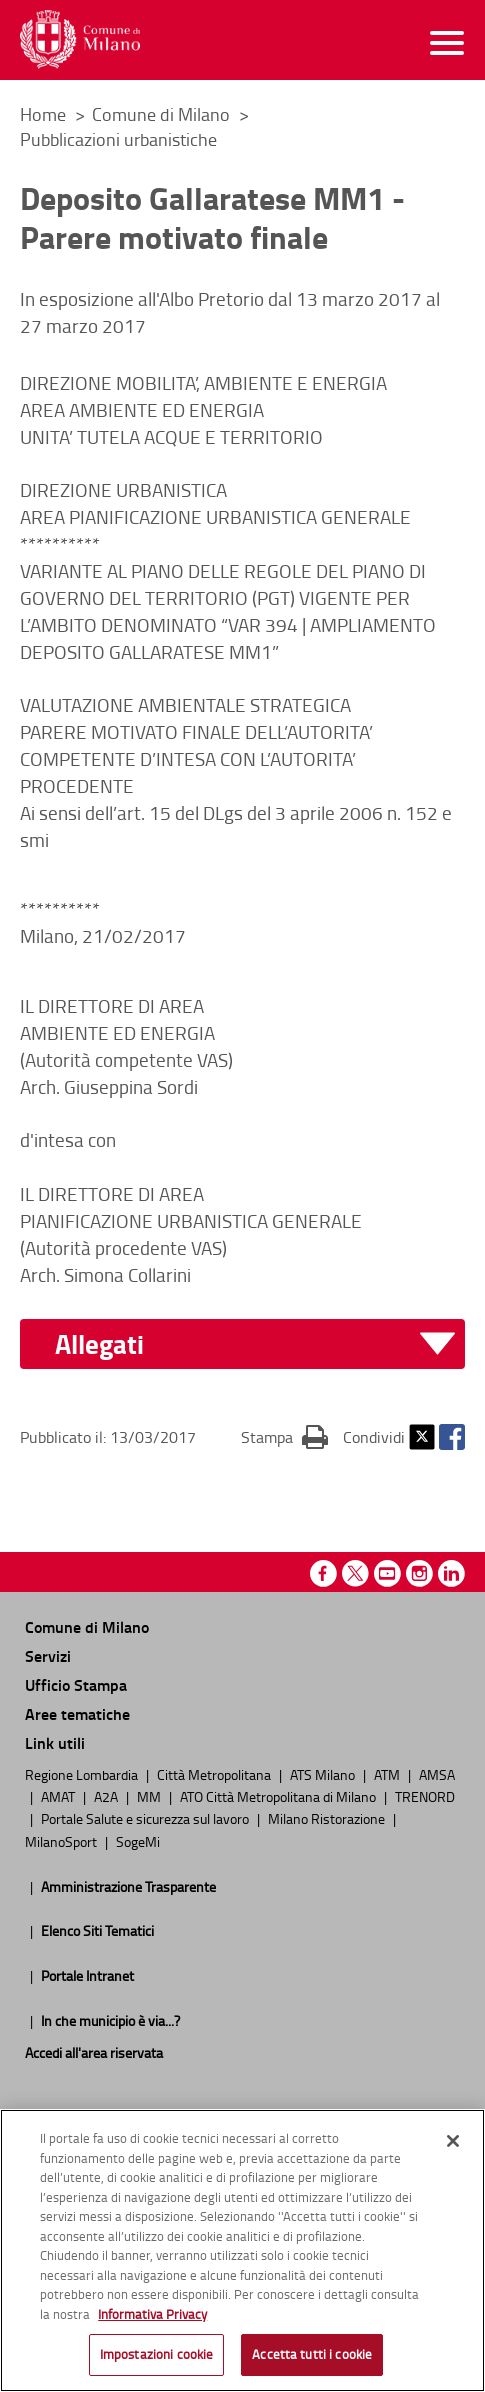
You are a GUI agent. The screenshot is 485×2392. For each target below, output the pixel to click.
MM (150, 1796)
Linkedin (451, 1573)
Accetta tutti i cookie (312, 2360)
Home (43, 114)
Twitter (422, 1437)
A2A (107, 1796)
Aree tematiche (77, 1713)
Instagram (419, 1573)
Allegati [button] (99, 1344)
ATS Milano (324, 1774)
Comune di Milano (163, 114)
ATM (388, 1774)
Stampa (284, 1436)
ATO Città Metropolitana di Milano (279, 1796)
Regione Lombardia (83, 1774)
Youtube (387, 1573)
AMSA (437, 1774)
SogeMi (138, 1841)
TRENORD (425, 1796)
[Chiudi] (453, 2146)
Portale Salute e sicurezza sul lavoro (146, 1818)
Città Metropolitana (215, 1774)
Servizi (48, 1655)
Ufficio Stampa (76, 1684)
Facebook (452, 1437)
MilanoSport (62, 1841)
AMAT (59, 1796)
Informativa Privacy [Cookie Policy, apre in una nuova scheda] (152, 2319)
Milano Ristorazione (328, 1818)
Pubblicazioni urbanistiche (118, 139)
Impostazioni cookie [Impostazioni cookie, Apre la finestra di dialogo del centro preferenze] (156, 2360)
